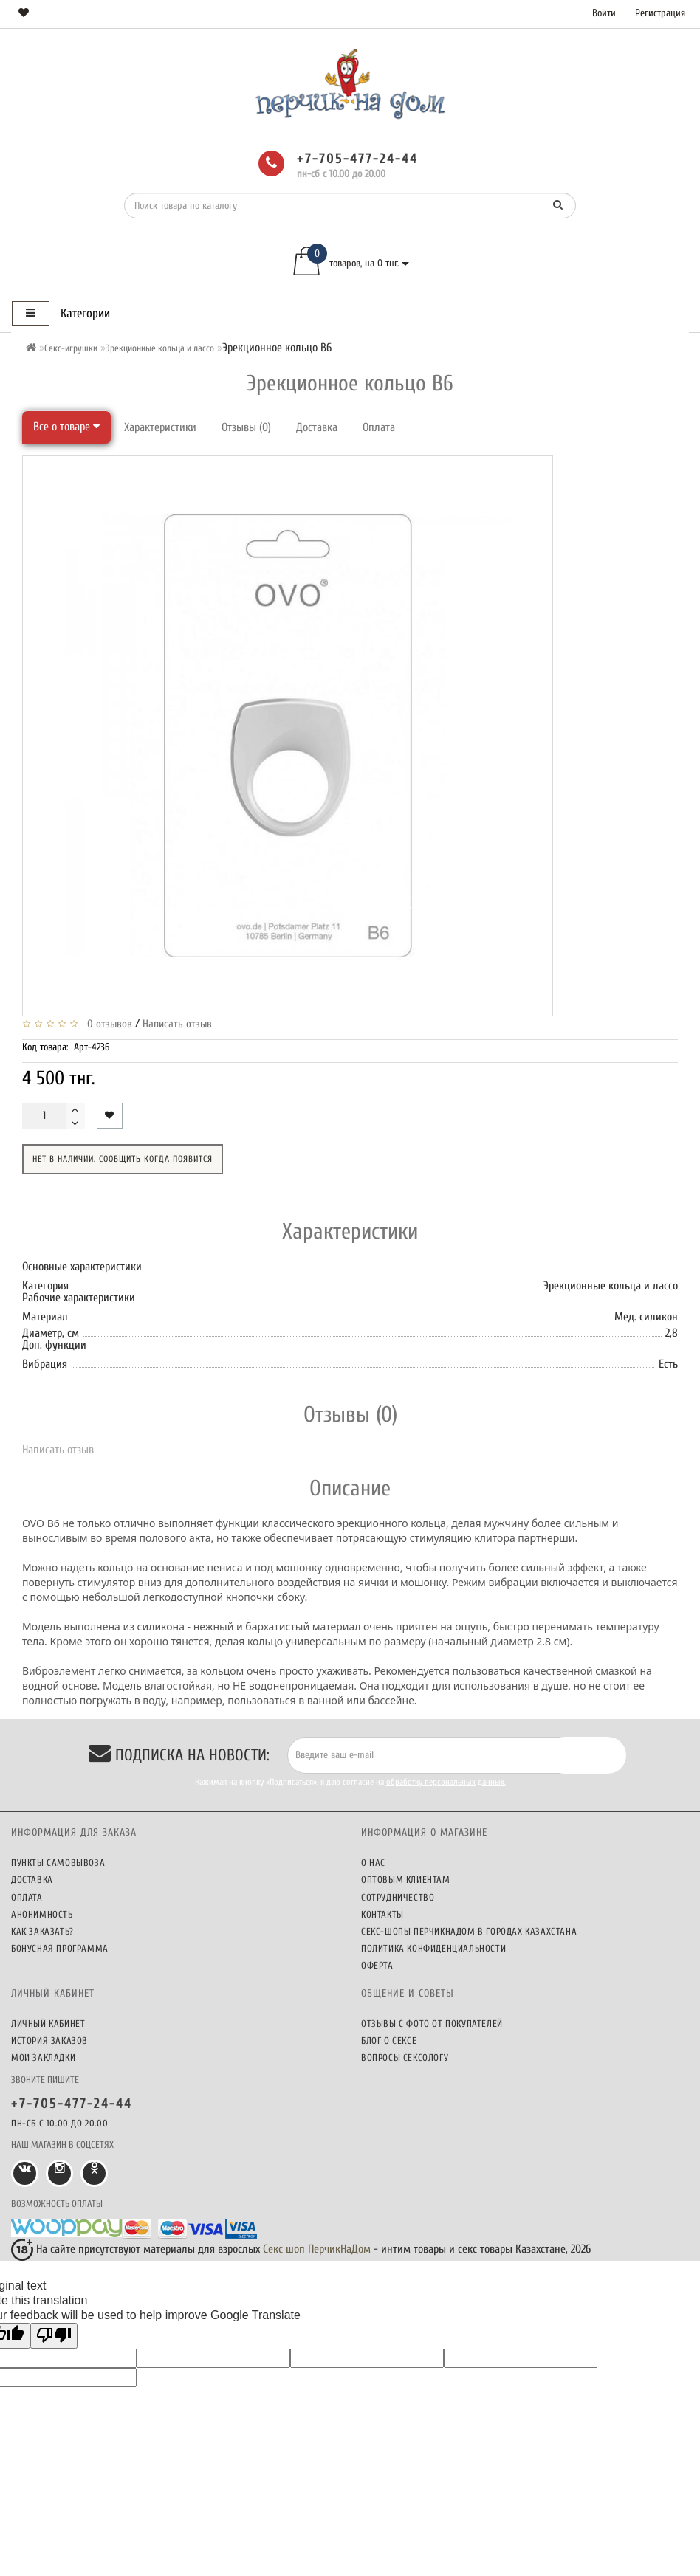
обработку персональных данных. (446, 1782)
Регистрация (660, 13)
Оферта (377, 1965)
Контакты (382, 1914)
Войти (604, 13)
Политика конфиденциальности (433, 1948)
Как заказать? (42, 1931)
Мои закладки (43, 2057)
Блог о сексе (388, 2040)
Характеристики (160, 427)
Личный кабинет (48, 2023)
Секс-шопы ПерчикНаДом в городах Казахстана (469, 1931)
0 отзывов (106, 1024)
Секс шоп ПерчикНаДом (317, 2249)
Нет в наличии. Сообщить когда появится (122, 1159)
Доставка (316, 427)
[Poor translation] (54, 2336)
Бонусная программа (60, 1948)
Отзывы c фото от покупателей (432, 2023)
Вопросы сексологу (404, 2057)
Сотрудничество (397, 1897)
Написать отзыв (177, 1024)
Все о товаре (66, 426)
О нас (373, 1862)
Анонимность (42, 1914)
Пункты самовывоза (58, 1862)
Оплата (379, 427)
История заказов (49, 2040)
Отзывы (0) (246, 427)
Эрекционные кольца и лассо (160, 348)
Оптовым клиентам (405, 1879)
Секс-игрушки (70, 348)
